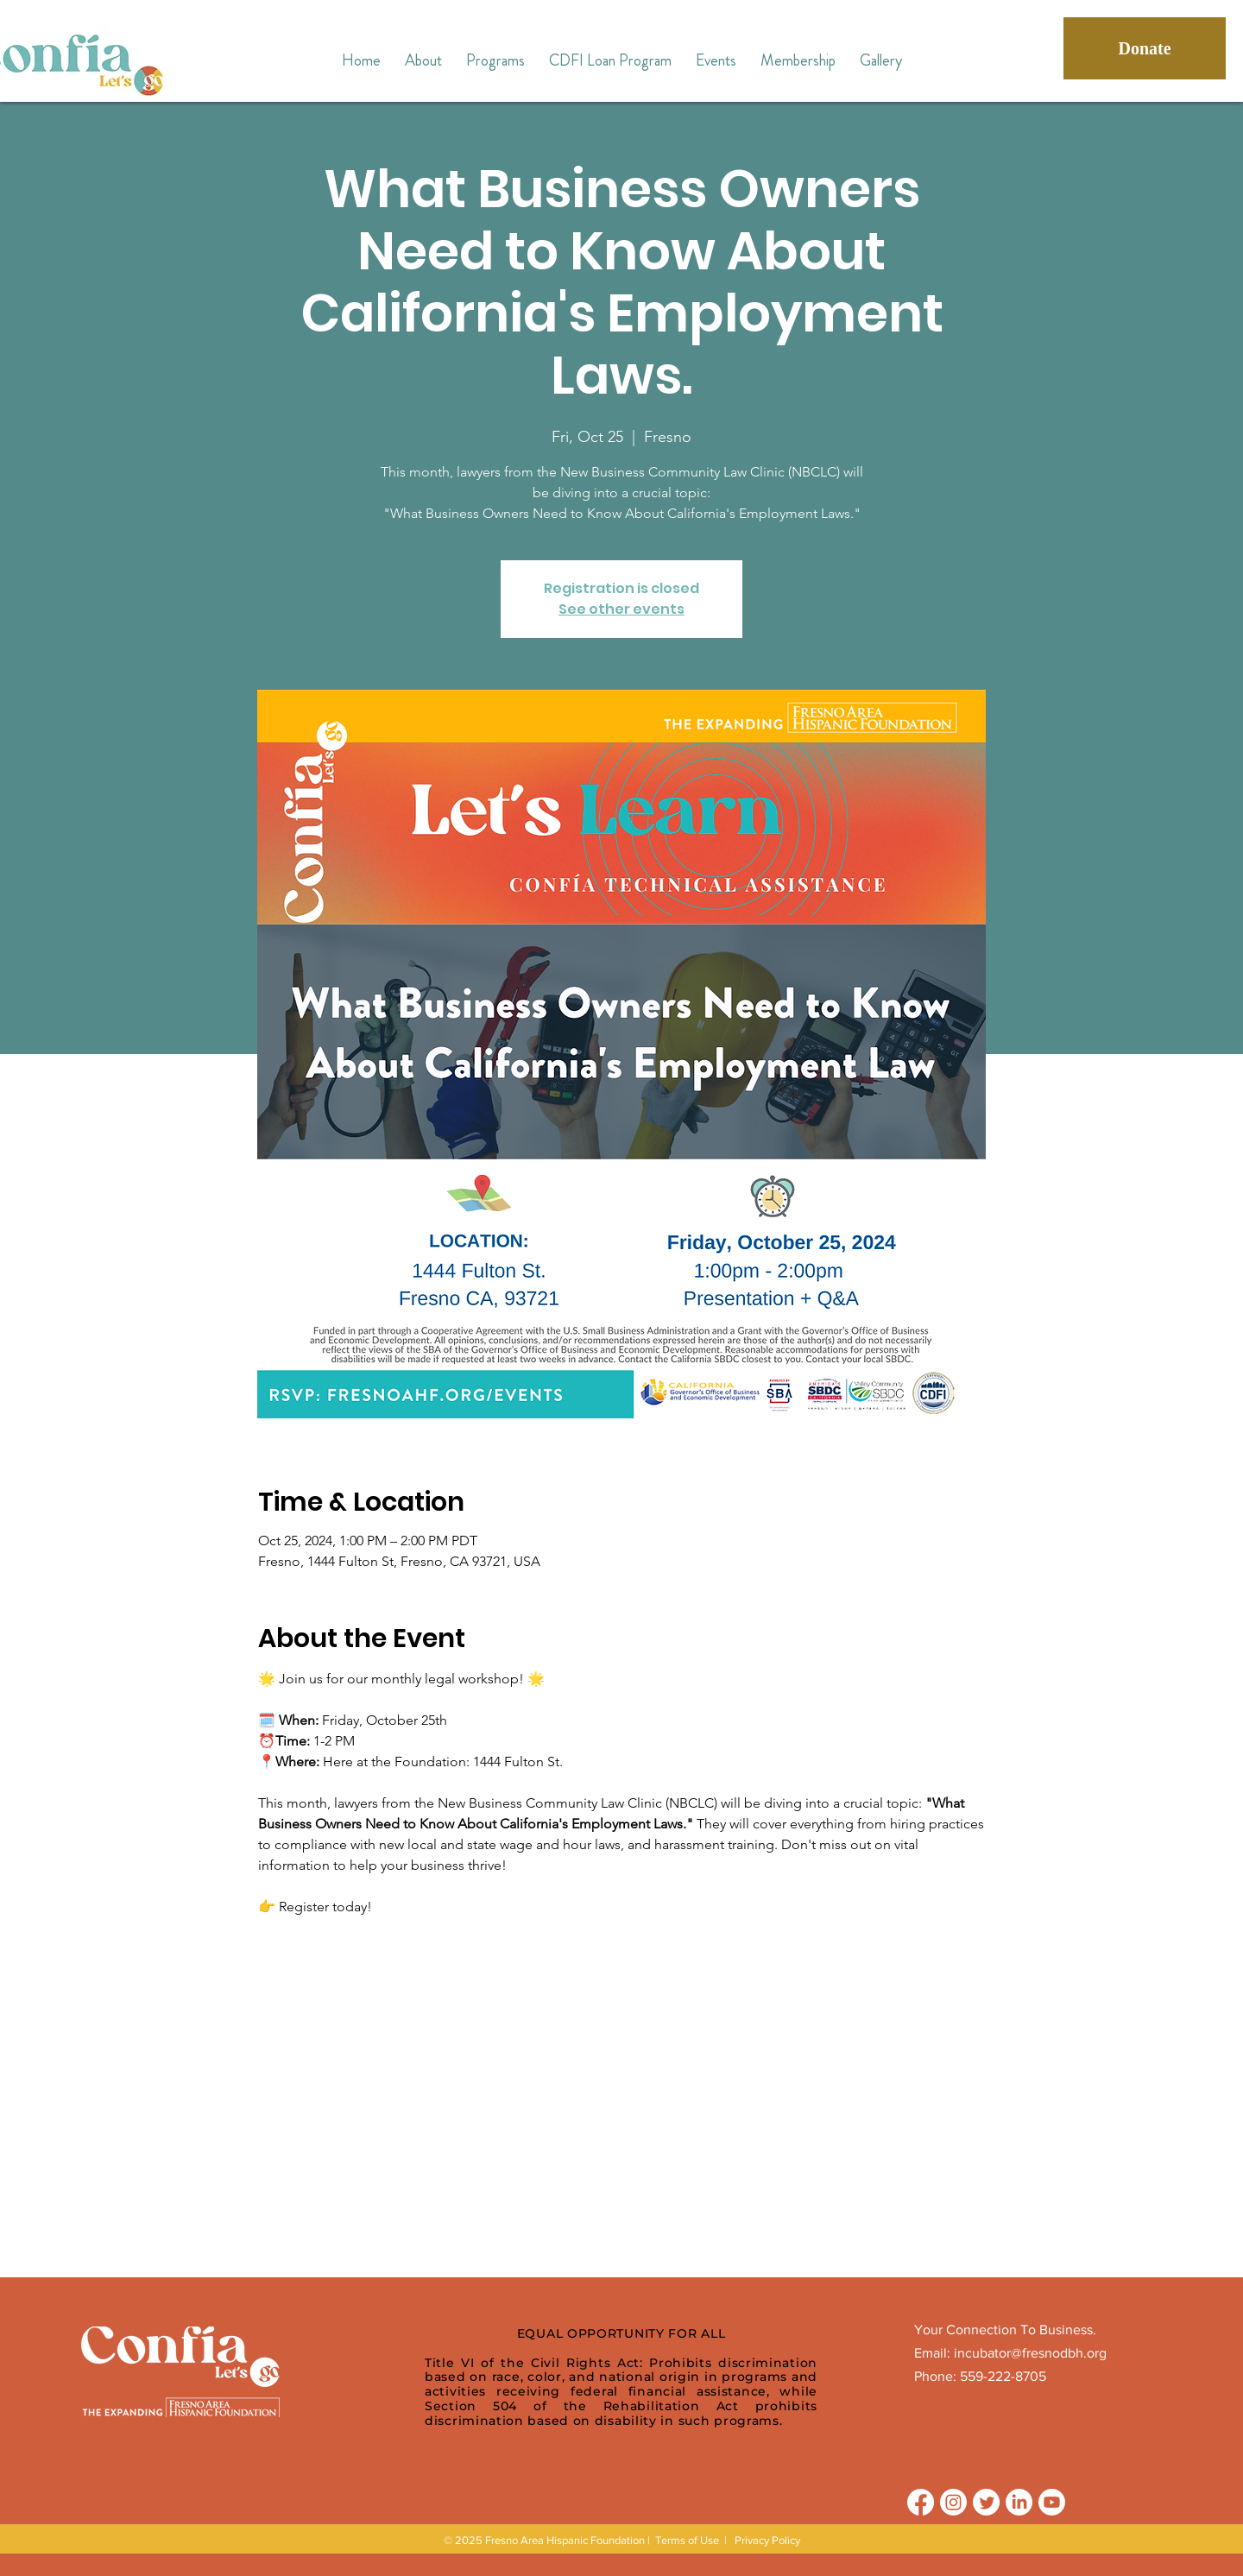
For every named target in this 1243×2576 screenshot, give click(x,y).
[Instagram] (953, 2502)
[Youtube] (1051, 2502)
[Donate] (1144, 48)
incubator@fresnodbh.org (1030, 2353)
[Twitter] (986, 2502)
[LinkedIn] (1019, 2502)
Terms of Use (687, 2540)
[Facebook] (920, 2502)
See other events (621, 609)
